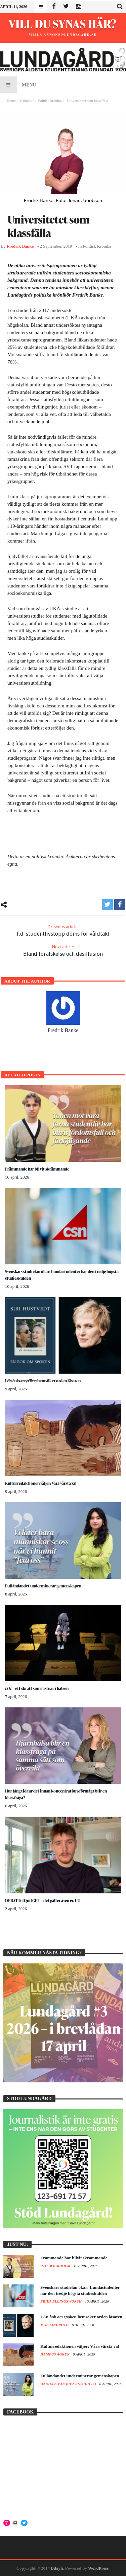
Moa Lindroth (55, 2325)
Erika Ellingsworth (61, 2301)
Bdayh (57, 2568)
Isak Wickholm (55, 2266)
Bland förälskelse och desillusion (63, 950)
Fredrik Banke (20, 246)
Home (11, 101)
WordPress (98, 2568)
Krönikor (27, 101)
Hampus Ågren (55, 2354)
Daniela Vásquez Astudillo (68, 2384)
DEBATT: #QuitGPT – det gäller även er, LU (42, 1900)
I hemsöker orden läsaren (43, 1381)
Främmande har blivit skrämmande (37, 1169)
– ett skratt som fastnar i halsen (37, 1688)
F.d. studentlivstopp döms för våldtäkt (63, 930)
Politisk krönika (49, 101)
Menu (18, 84)
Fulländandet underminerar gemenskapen (43, 1586)
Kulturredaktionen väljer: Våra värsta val (41, 1483)
